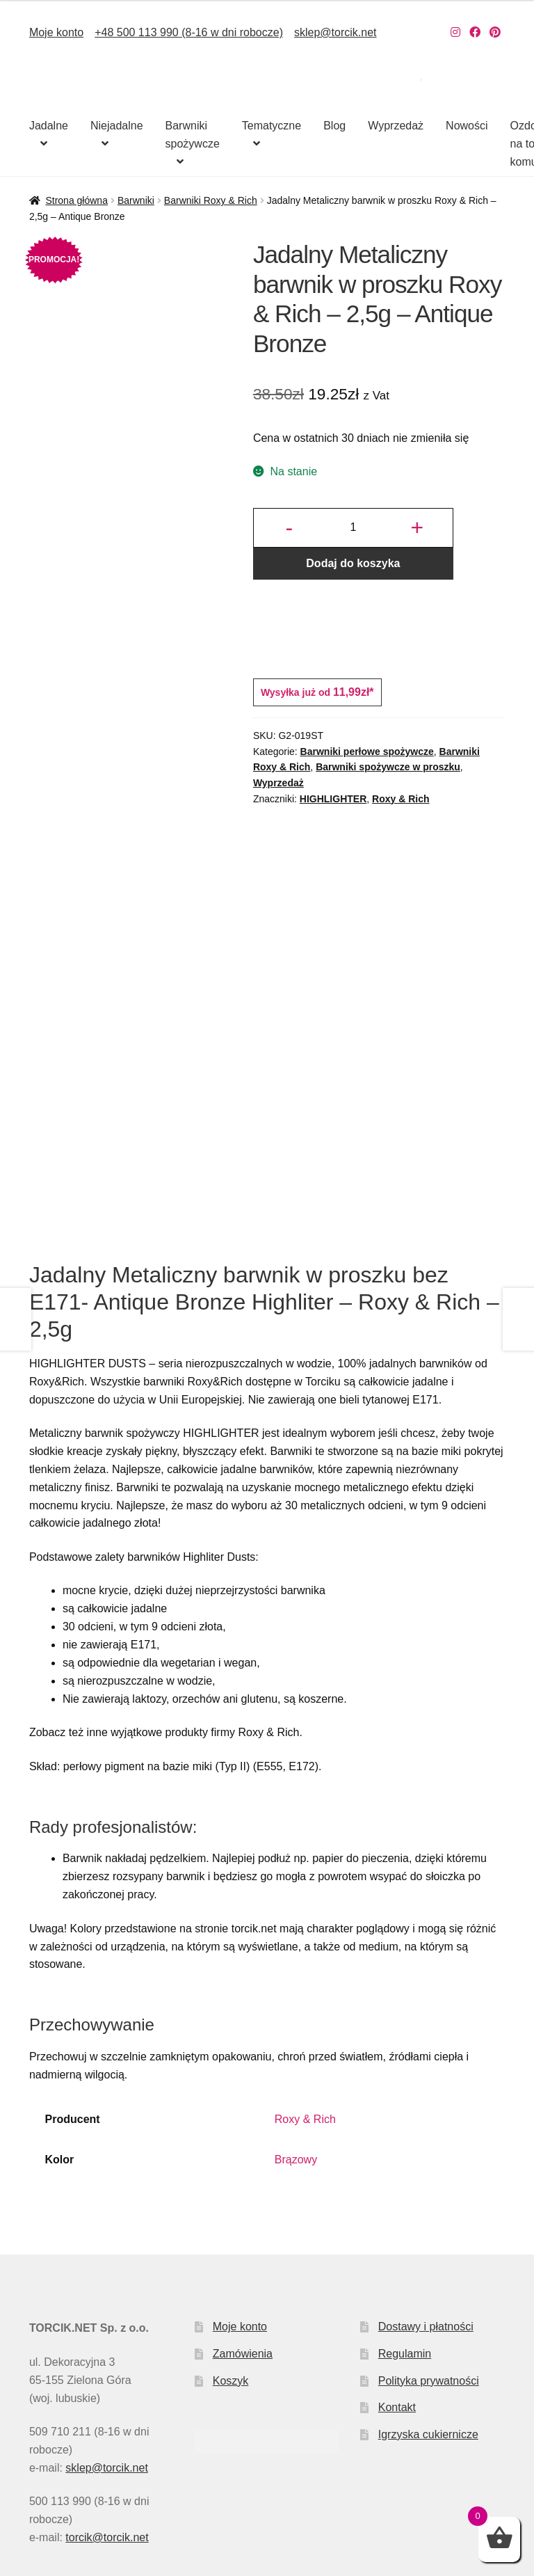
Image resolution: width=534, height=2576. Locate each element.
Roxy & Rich (400, 798)
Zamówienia (243, 2223)
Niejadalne (116, 126)
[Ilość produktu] (353, 528)
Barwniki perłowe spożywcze (367, 751)
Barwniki (136, 200)
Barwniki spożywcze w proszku (388, 766)
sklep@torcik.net (335, 32)
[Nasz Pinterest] (495, 32)
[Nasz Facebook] (474, 32)
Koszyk (231, 2251)
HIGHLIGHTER (333, 798)
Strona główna (76, 200)
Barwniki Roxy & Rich (210, 200)
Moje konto (56, 32)
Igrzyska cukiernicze (428, 2304)
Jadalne (48, 126)
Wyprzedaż (395, 126)
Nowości (466, 126)
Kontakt (397, 2277)
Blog (334, 126)
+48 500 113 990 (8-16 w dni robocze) (189, 32)
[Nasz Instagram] (455, 32)
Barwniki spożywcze (192, 135)
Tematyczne (271, 126)
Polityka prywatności (428, 2251)
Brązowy (296, 2029)
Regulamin (404, 2223)
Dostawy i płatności (426, 2196)
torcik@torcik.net (106, 2407)
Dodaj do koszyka (353, 563)
